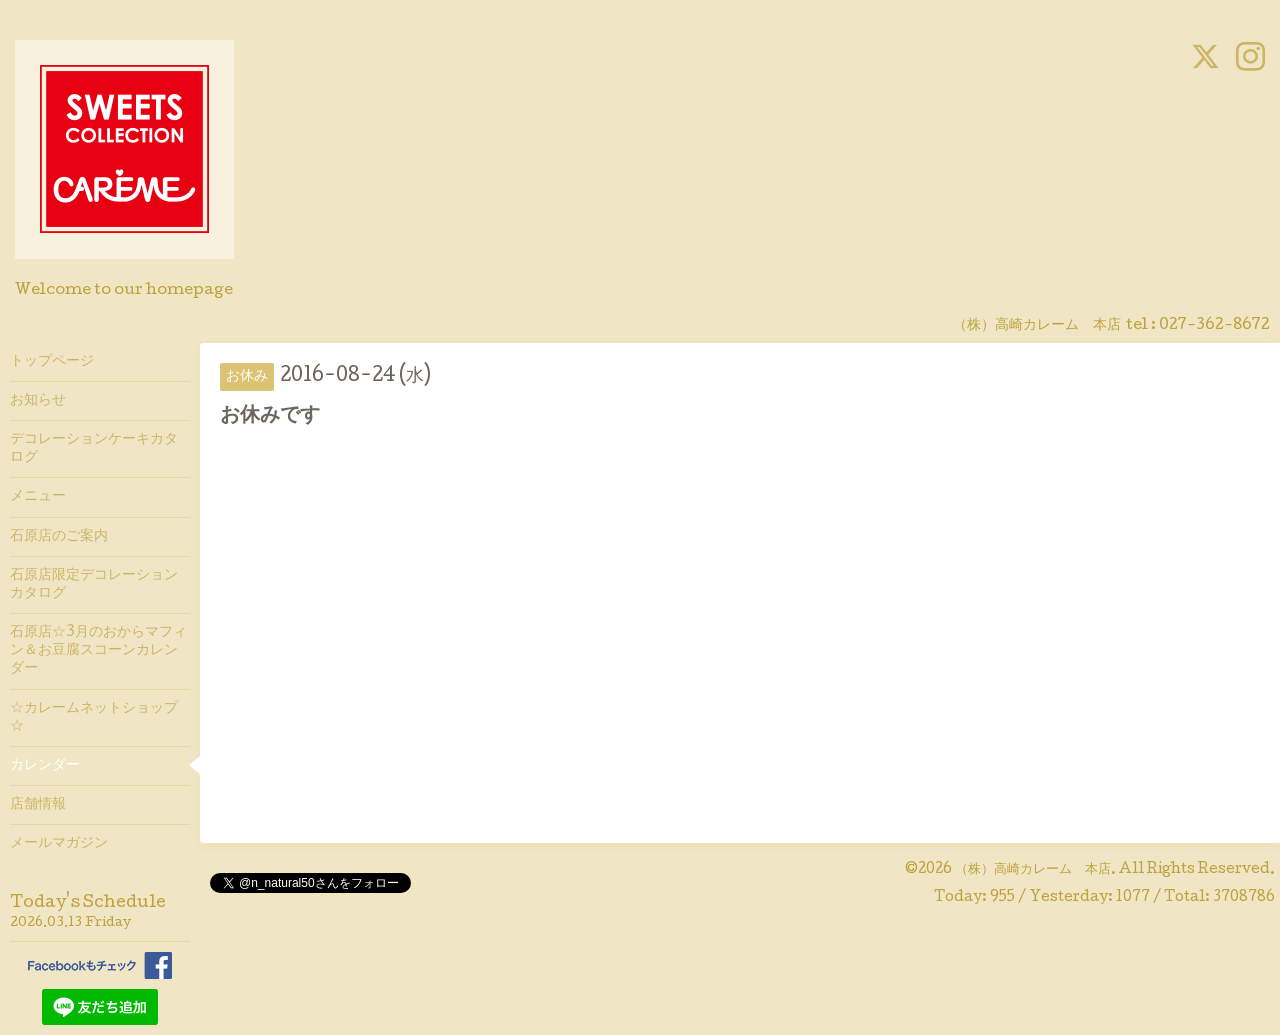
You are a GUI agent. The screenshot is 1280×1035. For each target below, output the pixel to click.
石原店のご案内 (59, 537)
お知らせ (38, 401)
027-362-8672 (1214, 326)
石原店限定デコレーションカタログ (94, 585)
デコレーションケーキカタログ (94, 449)
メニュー (38, 497)
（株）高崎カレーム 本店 (1033, 870)
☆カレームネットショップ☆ (94, 718)
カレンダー (45, 766)
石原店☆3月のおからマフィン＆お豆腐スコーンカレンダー (98, 651)
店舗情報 (38, 805)
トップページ (52, 362)
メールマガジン (59, 844)
